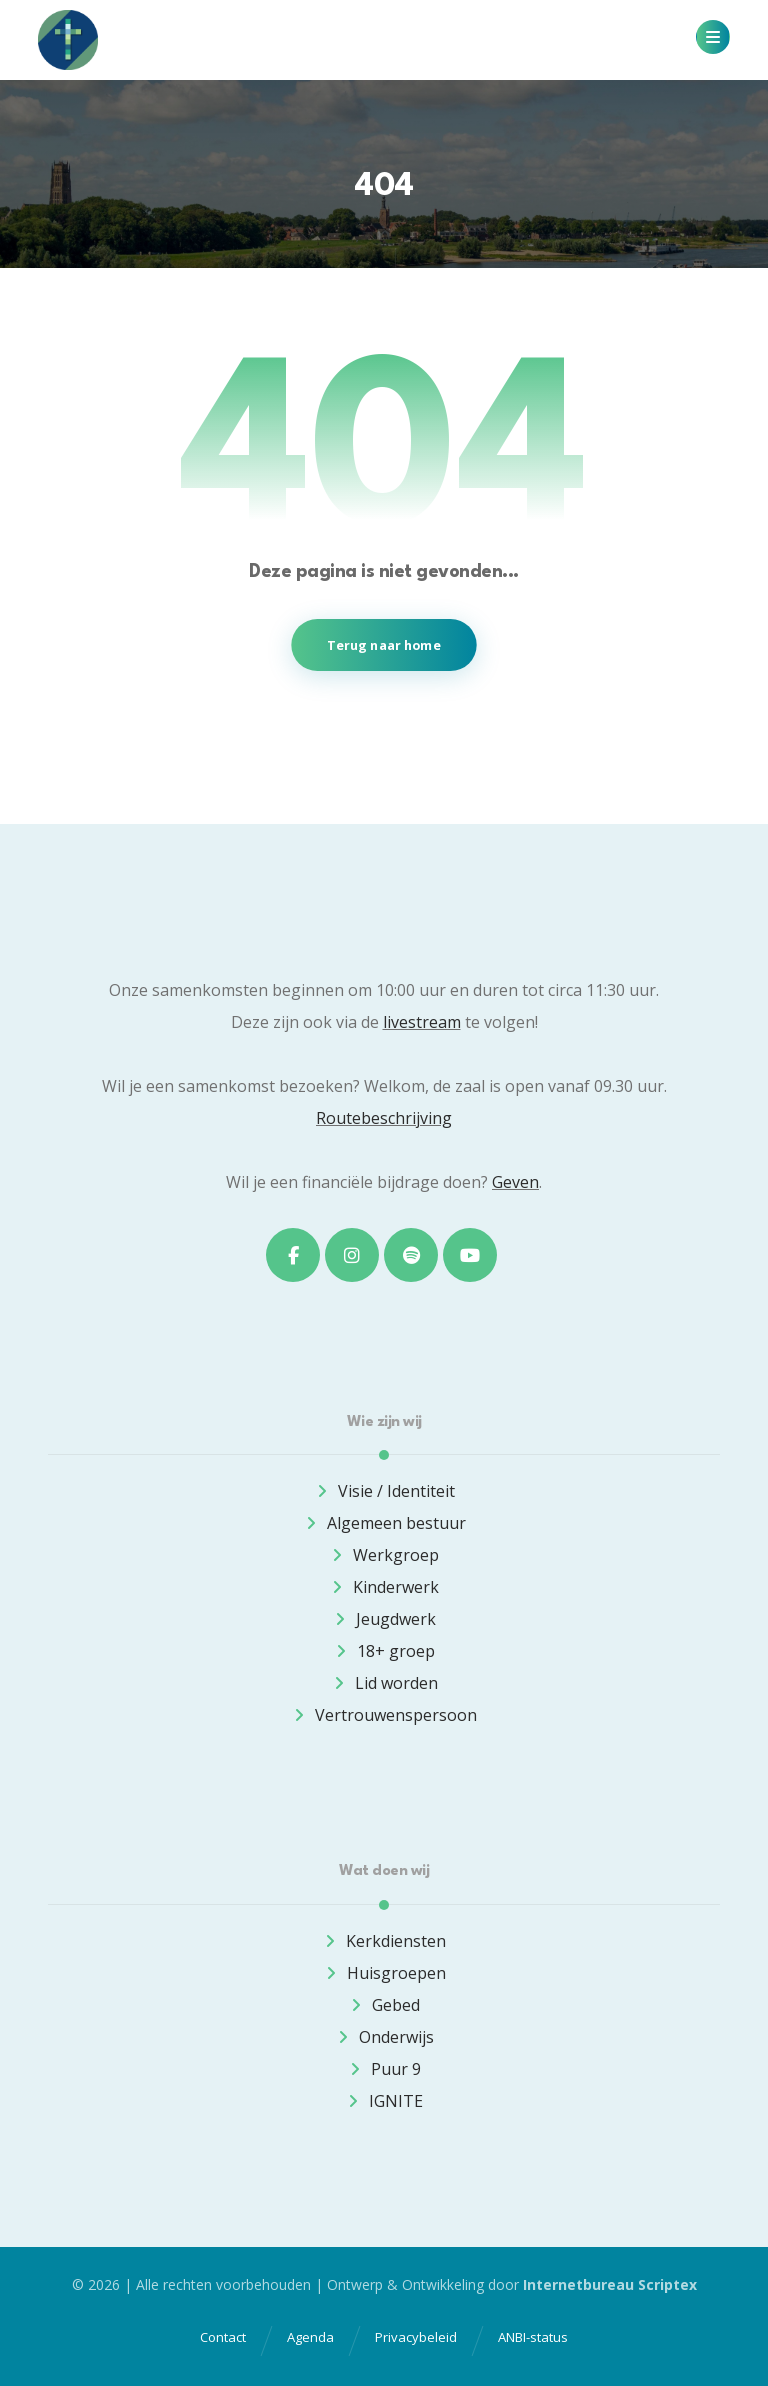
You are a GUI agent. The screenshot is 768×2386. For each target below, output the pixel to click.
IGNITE (384, 2101)
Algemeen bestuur (384, 1523)
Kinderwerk (384, 1587)
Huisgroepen (384, 1973)
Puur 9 (384, 2069)
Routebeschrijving (384, 1118)
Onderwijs (384, 2037)
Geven (515, 1182)
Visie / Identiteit (384, 1491)
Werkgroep (384, 1555)
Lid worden (384, 1683)
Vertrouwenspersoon (384, 1715)
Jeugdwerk (384, 1619)
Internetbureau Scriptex (610, 2284)
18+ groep (384, 1651)
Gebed (384, 2005)
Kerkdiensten (384, 1941)
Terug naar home (383, 644)
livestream (422, 1022)
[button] (713, 37)
